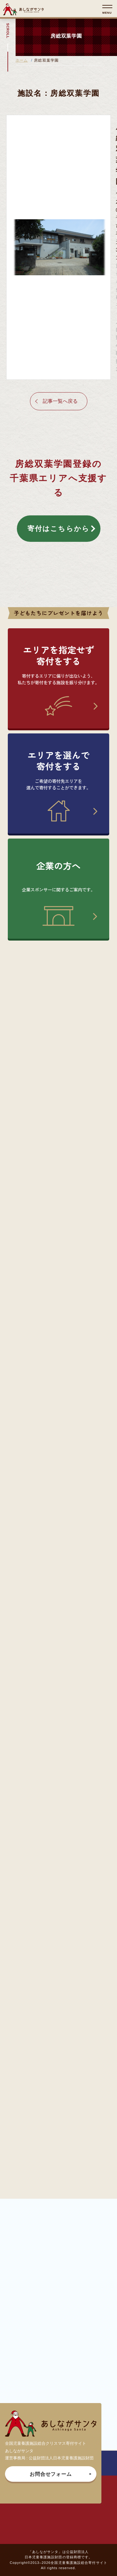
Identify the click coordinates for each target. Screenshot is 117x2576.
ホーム (22, 60)
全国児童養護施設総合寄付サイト (79, 2562)
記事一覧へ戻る (60, 401)
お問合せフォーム (50, 2474)
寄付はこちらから (58, 528)
